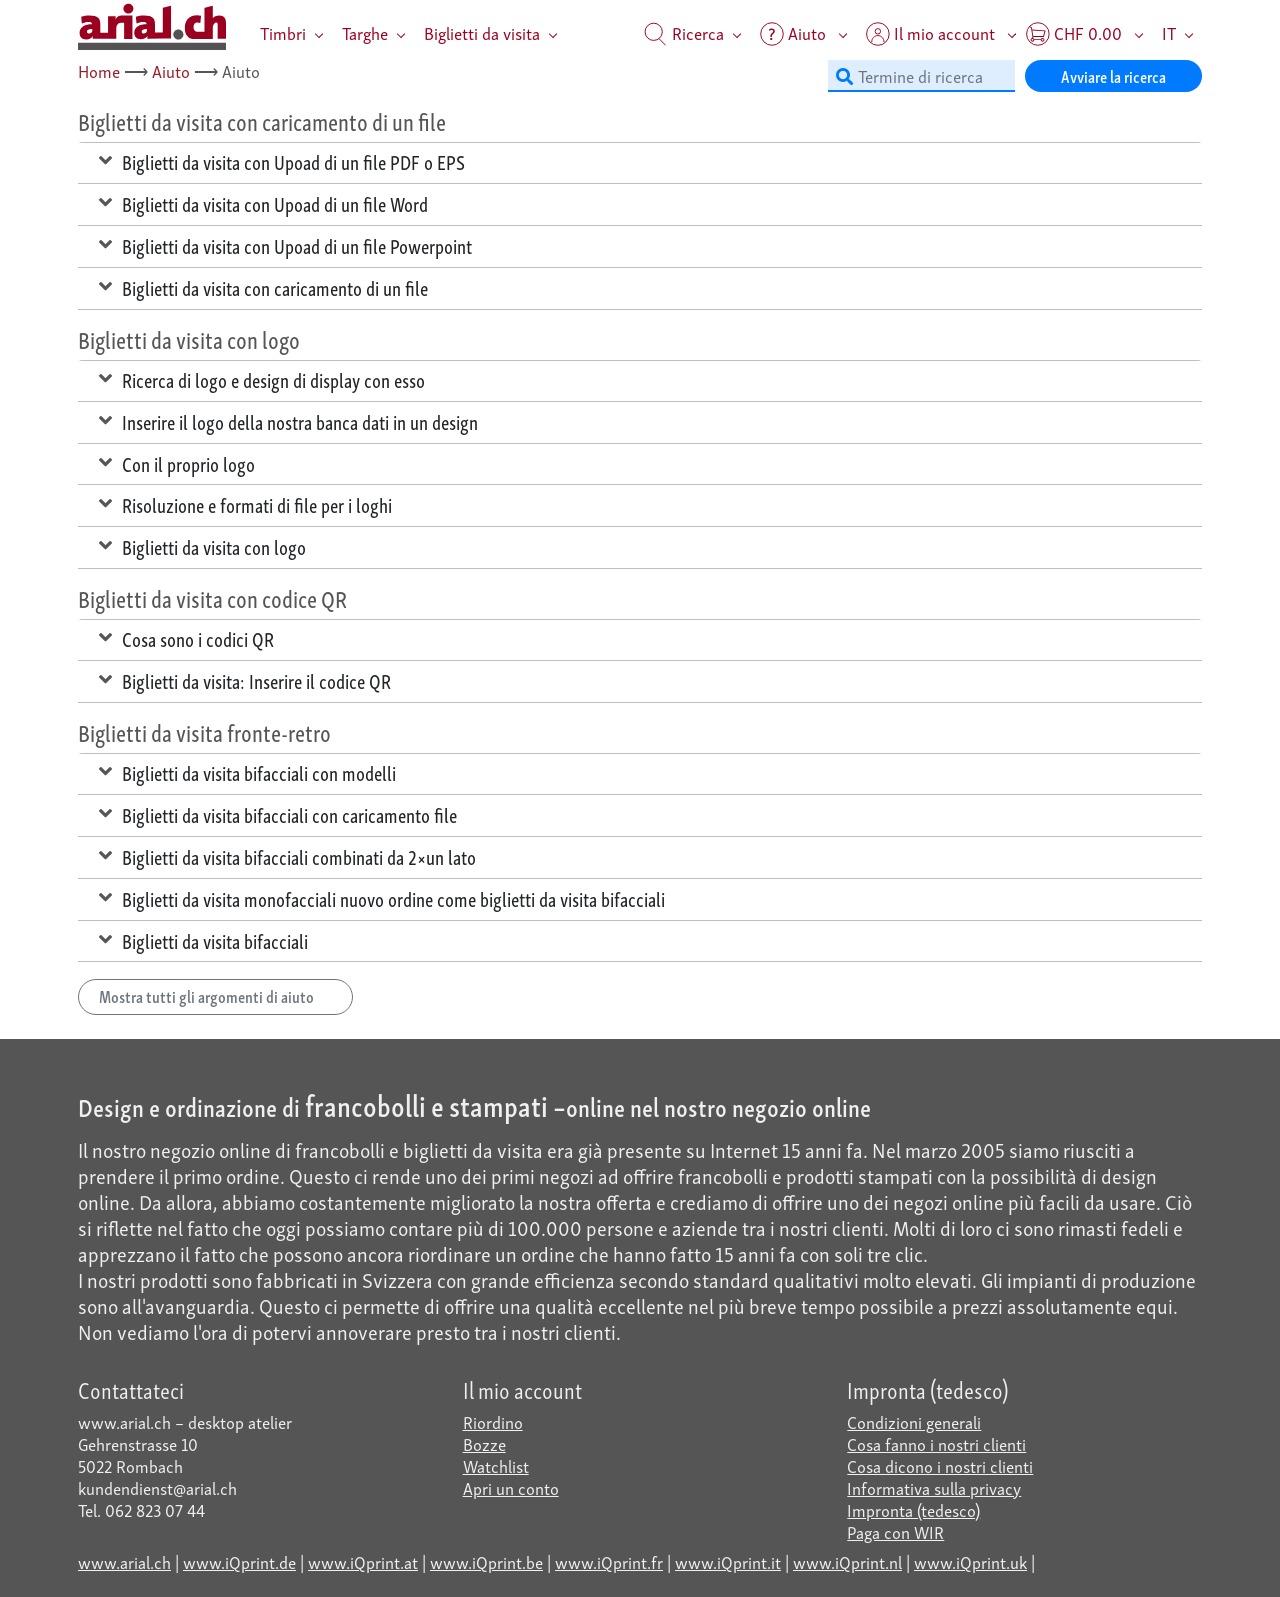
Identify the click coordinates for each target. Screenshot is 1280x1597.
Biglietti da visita (482, 32)
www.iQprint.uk (970, 1561)
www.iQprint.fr (609, 1561)
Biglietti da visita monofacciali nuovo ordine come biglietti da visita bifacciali (382, 898)
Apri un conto (511, 1487)
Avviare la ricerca (1113, 75)
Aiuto (171, 70)
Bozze (484, 1443)
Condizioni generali (914, 1421)
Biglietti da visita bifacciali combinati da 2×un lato (287, 856)
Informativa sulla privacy (934, 1487)
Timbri (283, 32)
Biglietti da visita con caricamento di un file (263, 287)
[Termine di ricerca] (921, 76)
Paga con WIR (895, 1531)
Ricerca (684, 32)
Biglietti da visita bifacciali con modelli (247, 772)
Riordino (493, 1421)
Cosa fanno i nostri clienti (936, 1443)
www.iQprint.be (486, 1561)
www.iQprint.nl (847, 1561)
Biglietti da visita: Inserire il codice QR (245, 680)
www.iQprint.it (728, 1561)
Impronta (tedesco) (913, 1509)
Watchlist (496, 1465)
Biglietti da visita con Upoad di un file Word (263, 203)
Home (99, 70)
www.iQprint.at (363, 1561)
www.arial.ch (124, 1561)
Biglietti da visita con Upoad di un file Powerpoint (285, 245)
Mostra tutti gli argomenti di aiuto (215, 995)
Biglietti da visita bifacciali (203, 940)
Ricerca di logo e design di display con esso (262, 379)
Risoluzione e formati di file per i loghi (245, 504)
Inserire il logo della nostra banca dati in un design (288, 421)
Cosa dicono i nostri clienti (940, 1465)
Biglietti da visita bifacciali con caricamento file (278, 814)
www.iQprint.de (239, 1561)
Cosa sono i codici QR (186, 638)
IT (1169, 32)
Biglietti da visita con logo (202, 546)
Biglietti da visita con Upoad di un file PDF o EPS (282, 161)
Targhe (365, 32)
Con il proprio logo (177, 463)
